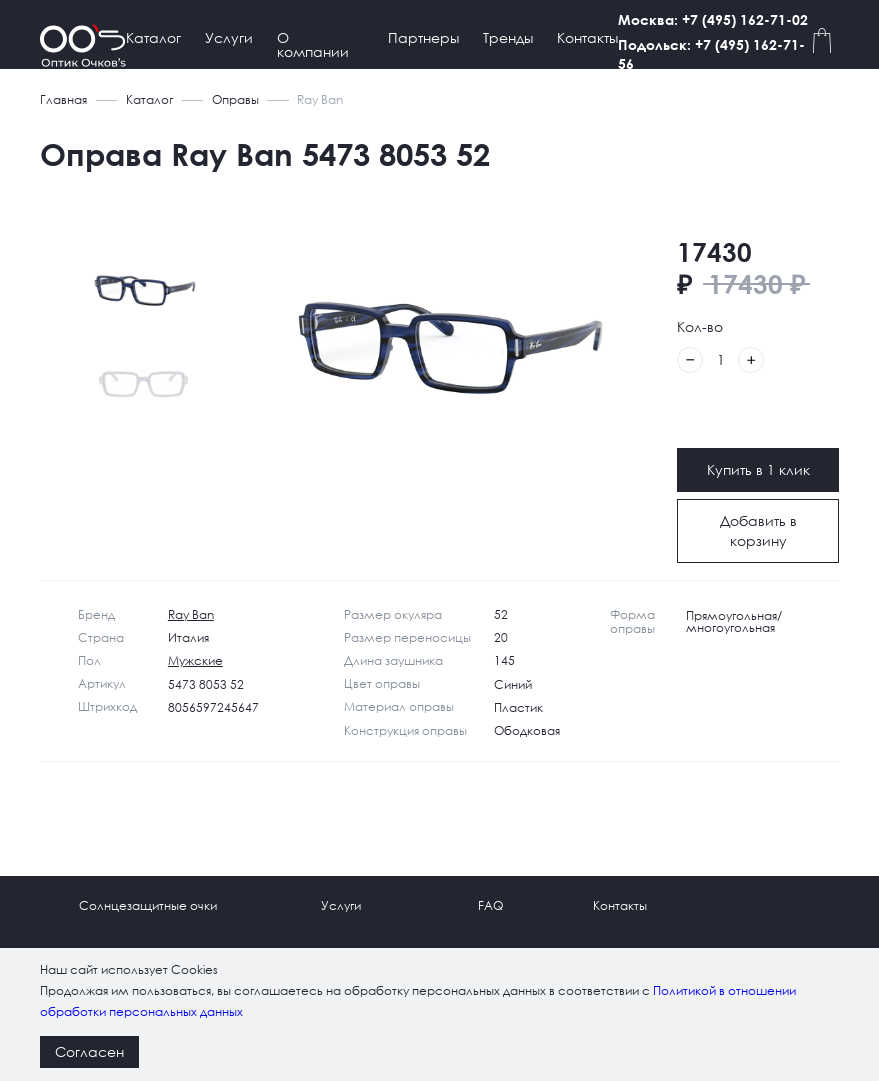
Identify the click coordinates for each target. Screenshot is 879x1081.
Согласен (89, 1051)
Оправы (235, 99)
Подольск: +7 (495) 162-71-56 (729, 54)
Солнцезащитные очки (148, 905)
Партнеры (423, 37)
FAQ (490, 905)
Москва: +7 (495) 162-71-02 (731, 19)
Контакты (587, 37)
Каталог (153, 37)
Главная (63, 99)
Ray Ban (191, 614)
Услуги (229, 37)
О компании (313, 45)
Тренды (508, 37)
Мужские (195, 660)
